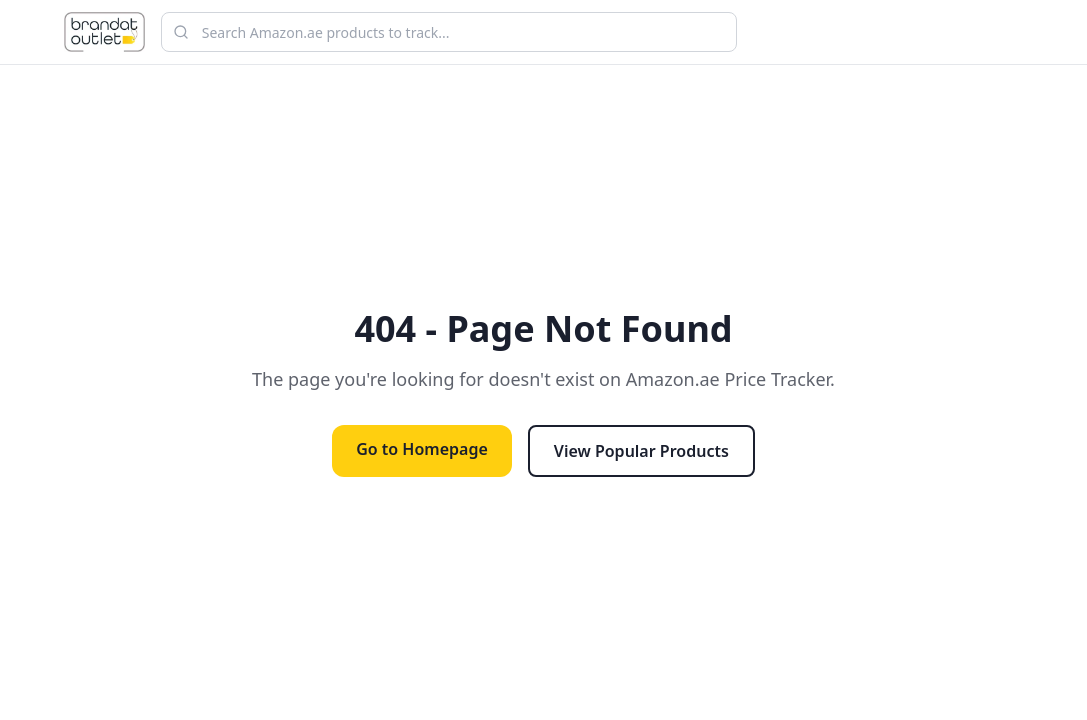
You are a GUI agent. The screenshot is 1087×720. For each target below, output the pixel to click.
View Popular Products (641, 451)
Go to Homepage (422, 449)
